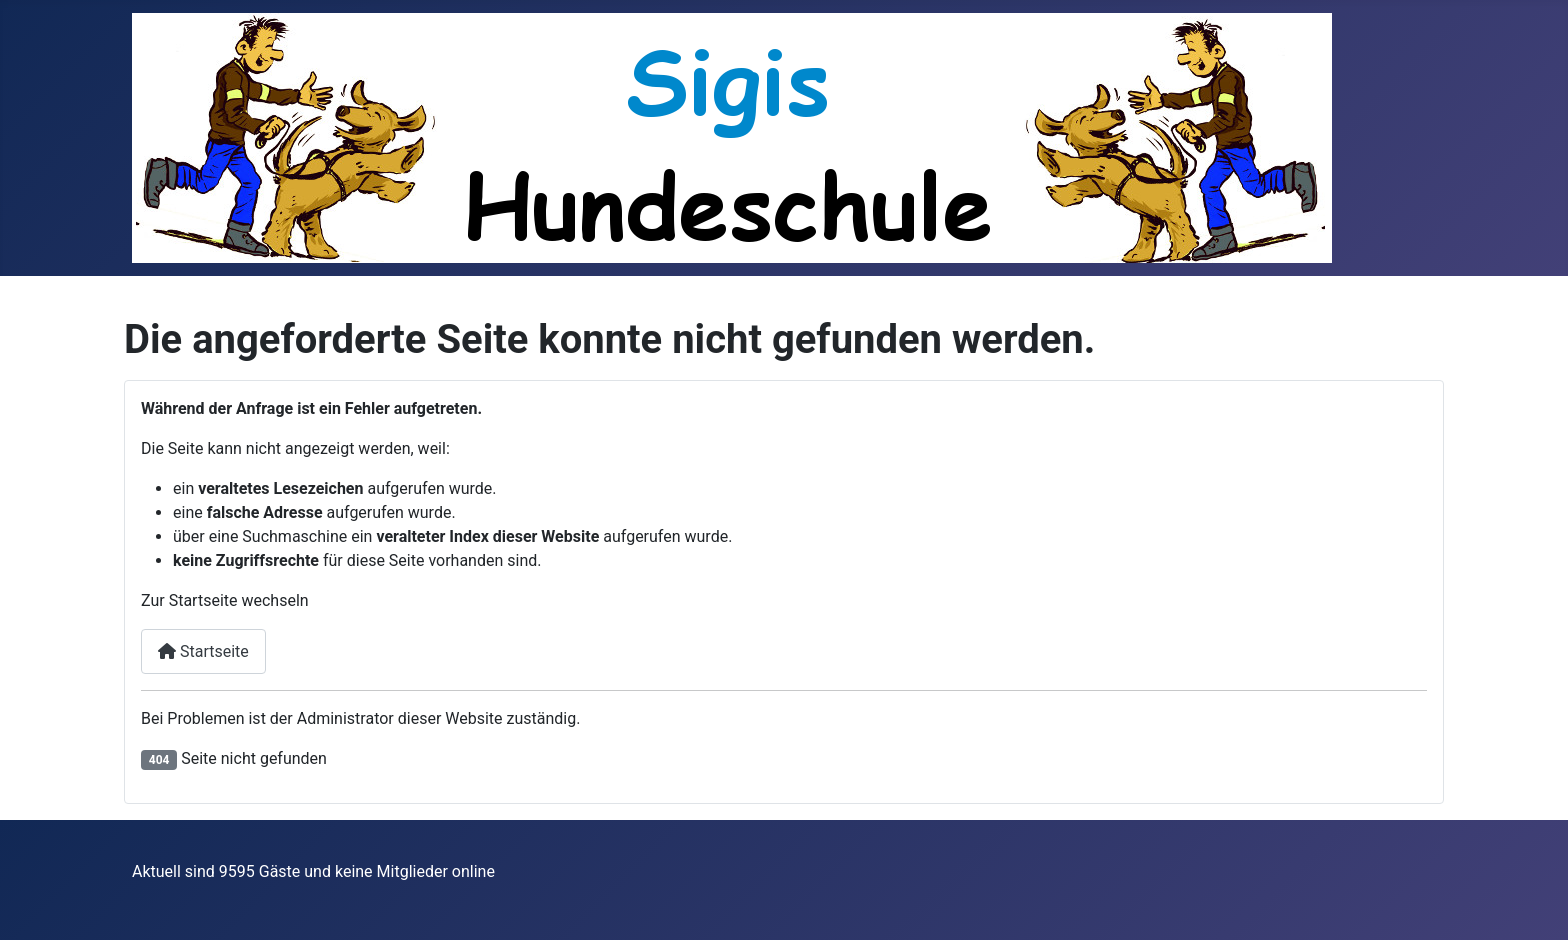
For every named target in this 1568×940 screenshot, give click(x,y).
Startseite (203, 651)
